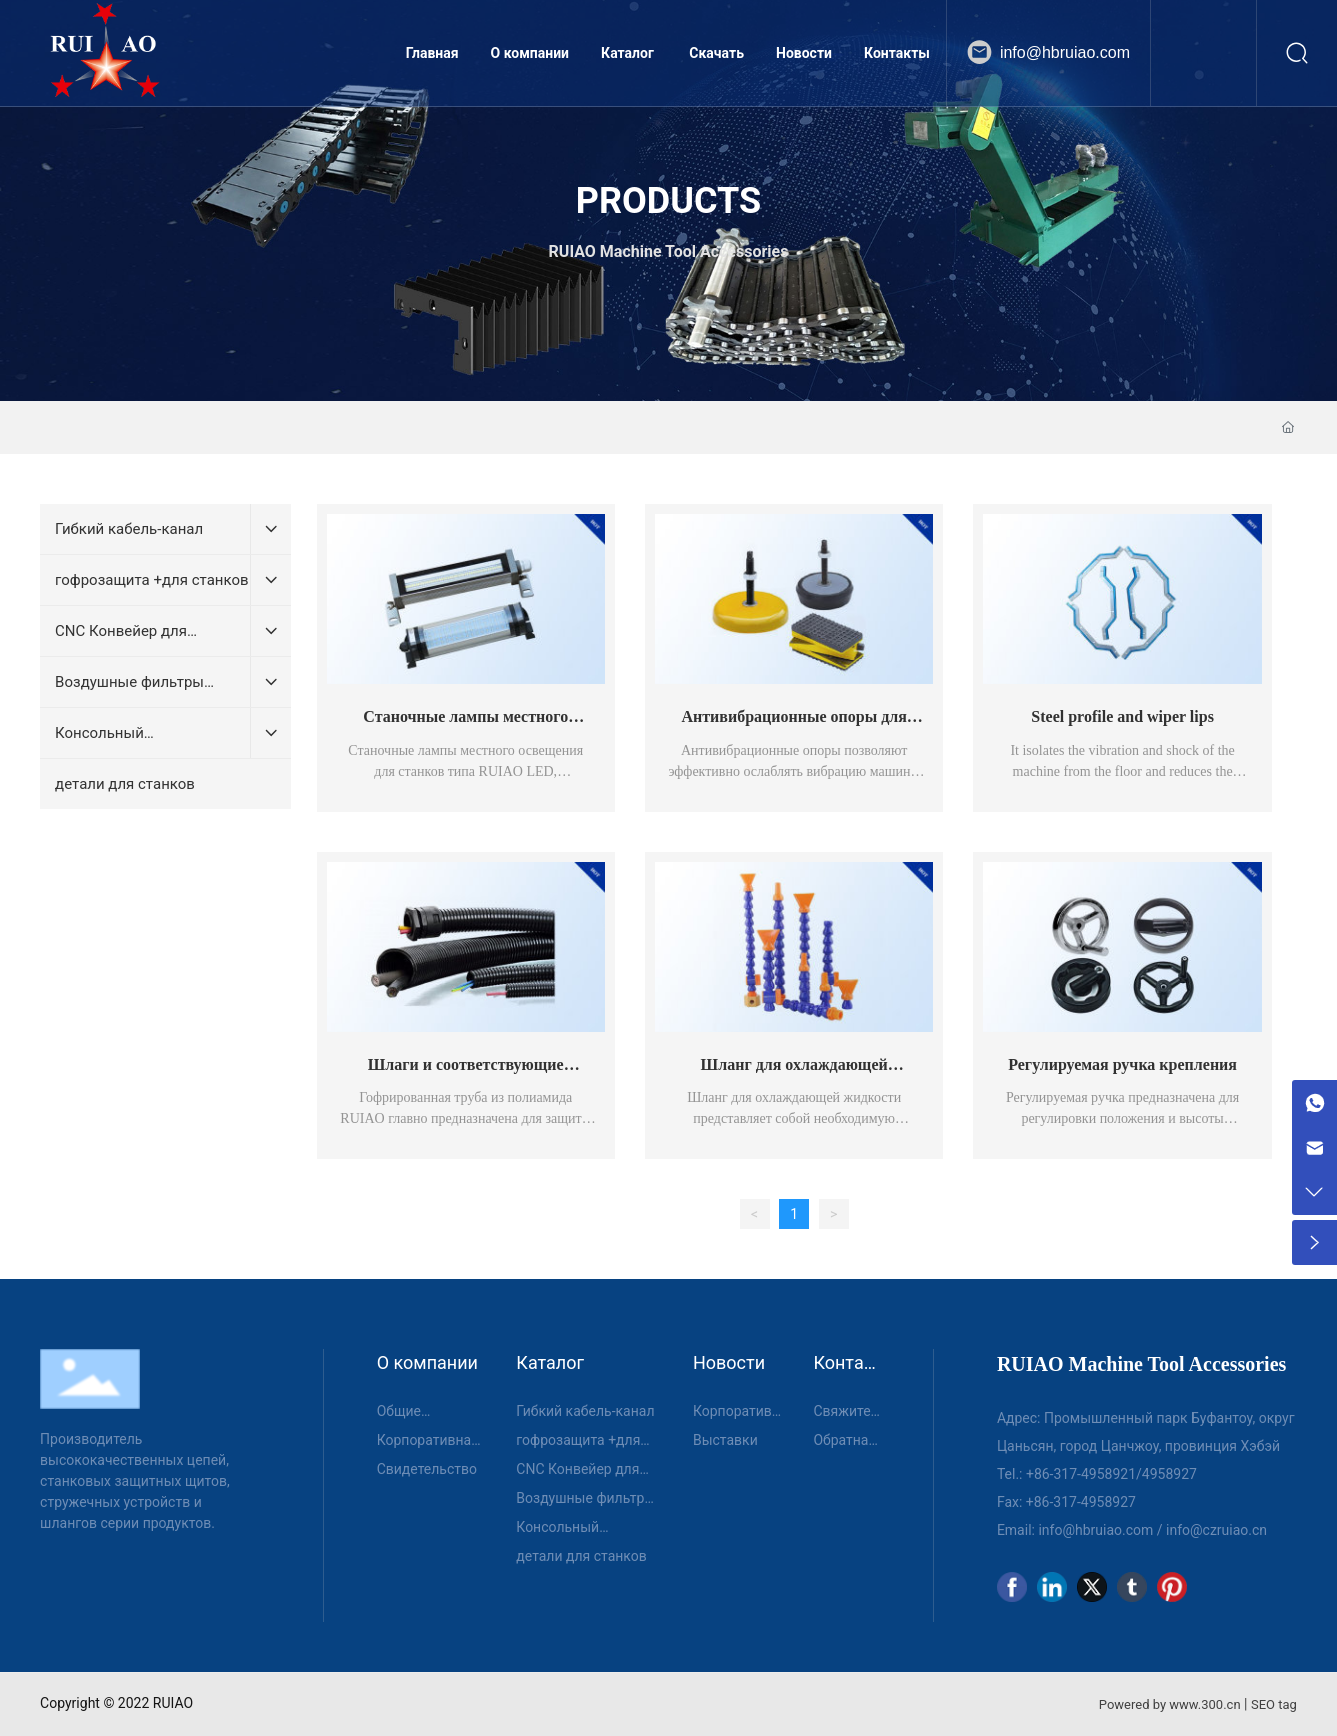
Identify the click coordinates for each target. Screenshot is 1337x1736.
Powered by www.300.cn (1170, 1704)
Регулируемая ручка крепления (1122, 1064)
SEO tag (1274, 1704)
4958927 (1169, 1474)
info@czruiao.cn (1216, 1530)
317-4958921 (1094, 1474)
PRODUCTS (668, 201)
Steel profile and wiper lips (1122, 716)
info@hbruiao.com (1065, 52)
